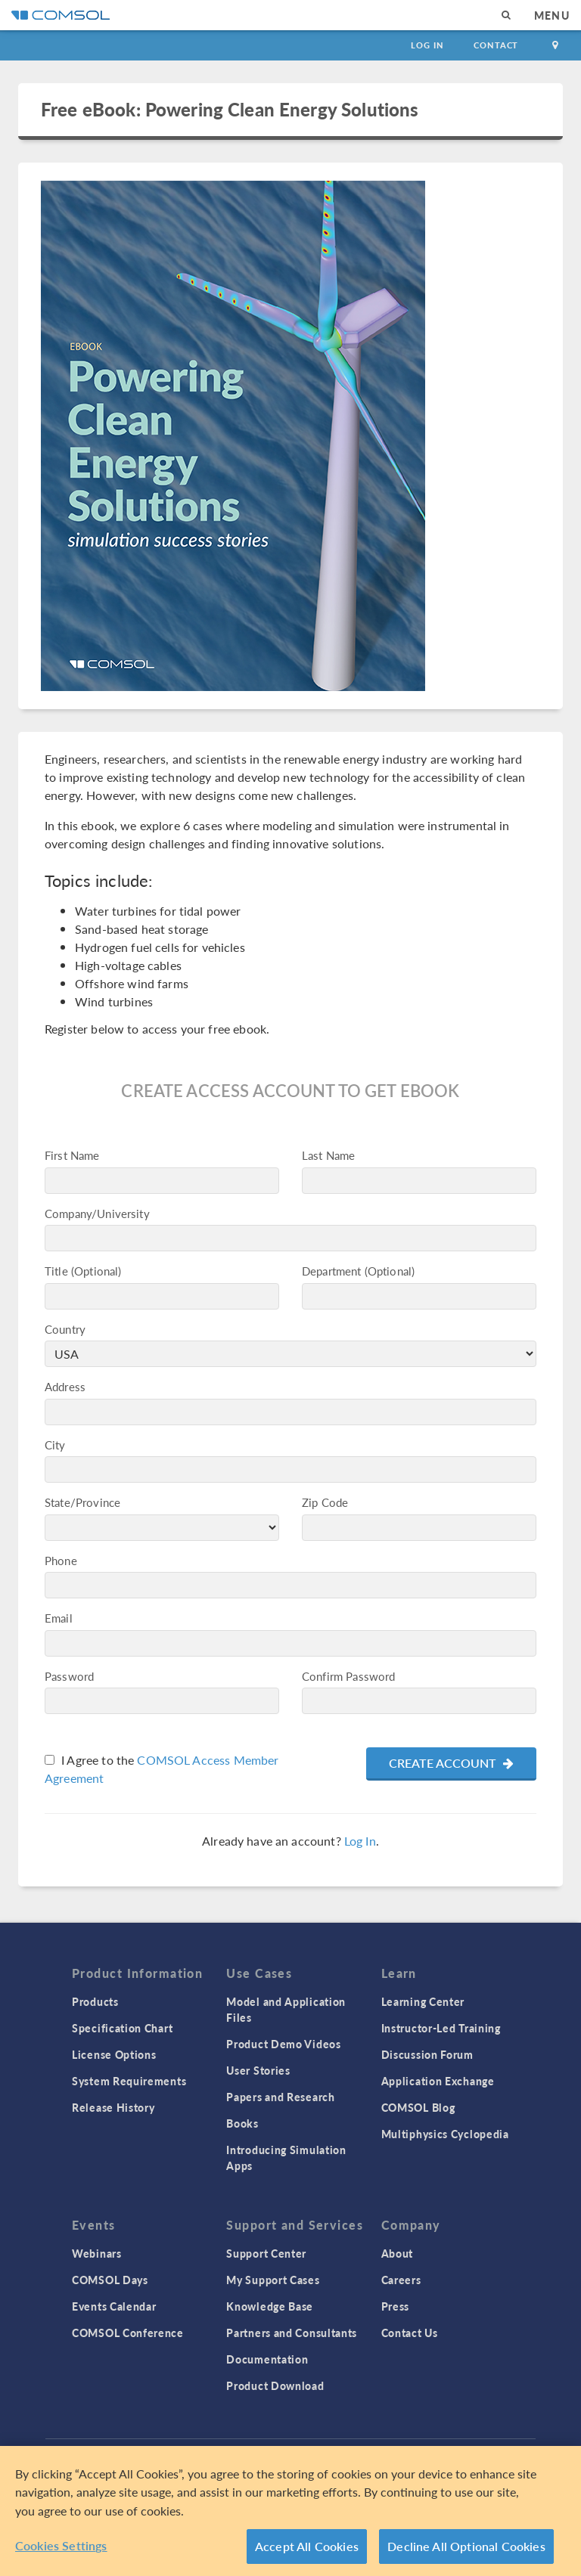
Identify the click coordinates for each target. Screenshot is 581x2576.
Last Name (328, 1155)
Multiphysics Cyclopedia (445, 2133)
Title (56, 1271)
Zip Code (325, 1502)
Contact (496, 45)
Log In (427, 45)
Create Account (451, 1763)
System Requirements (129, 2080)
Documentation (267, 2359)
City (55, 1444)
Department (332, 1271)
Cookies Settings (61, 2545)
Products (95, 2001)
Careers (401, 2279)
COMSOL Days (110, 2279)
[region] (290, 2511)
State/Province (82, 1502)
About (397, 2253)
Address (65, 1386)
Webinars (97, 2253)
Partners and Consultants (291, 2332)
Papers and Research (280, 2096)
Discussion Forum (427, 2054)
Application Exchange (438, 2080)
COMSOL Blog (418, 2107)
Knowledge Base (269, 2306)
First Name (72, 1155)
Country (65, 1329)
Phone (61, 1560)
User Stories (258, 2070)
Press (395, 2306)
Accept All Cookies (307, 2546)
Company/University (97, 1213)
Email (59, 1618)
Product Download (275, 2385)
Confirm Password (348, 1676)
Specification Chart (122, 2027)
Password (69, 1676)
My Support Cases (272, 2279)
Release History (113, 2107)
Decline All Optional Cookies (466, 2546)
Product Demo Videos (283, 2043)
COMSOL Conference (128, 2332)
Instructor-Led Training (441, 2027)
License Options (114, 2054)
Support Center (266, 2253)
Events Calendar (114, 2306)
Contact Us (409, 2332)
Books (242, 2123)
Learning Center (423, 2001)
